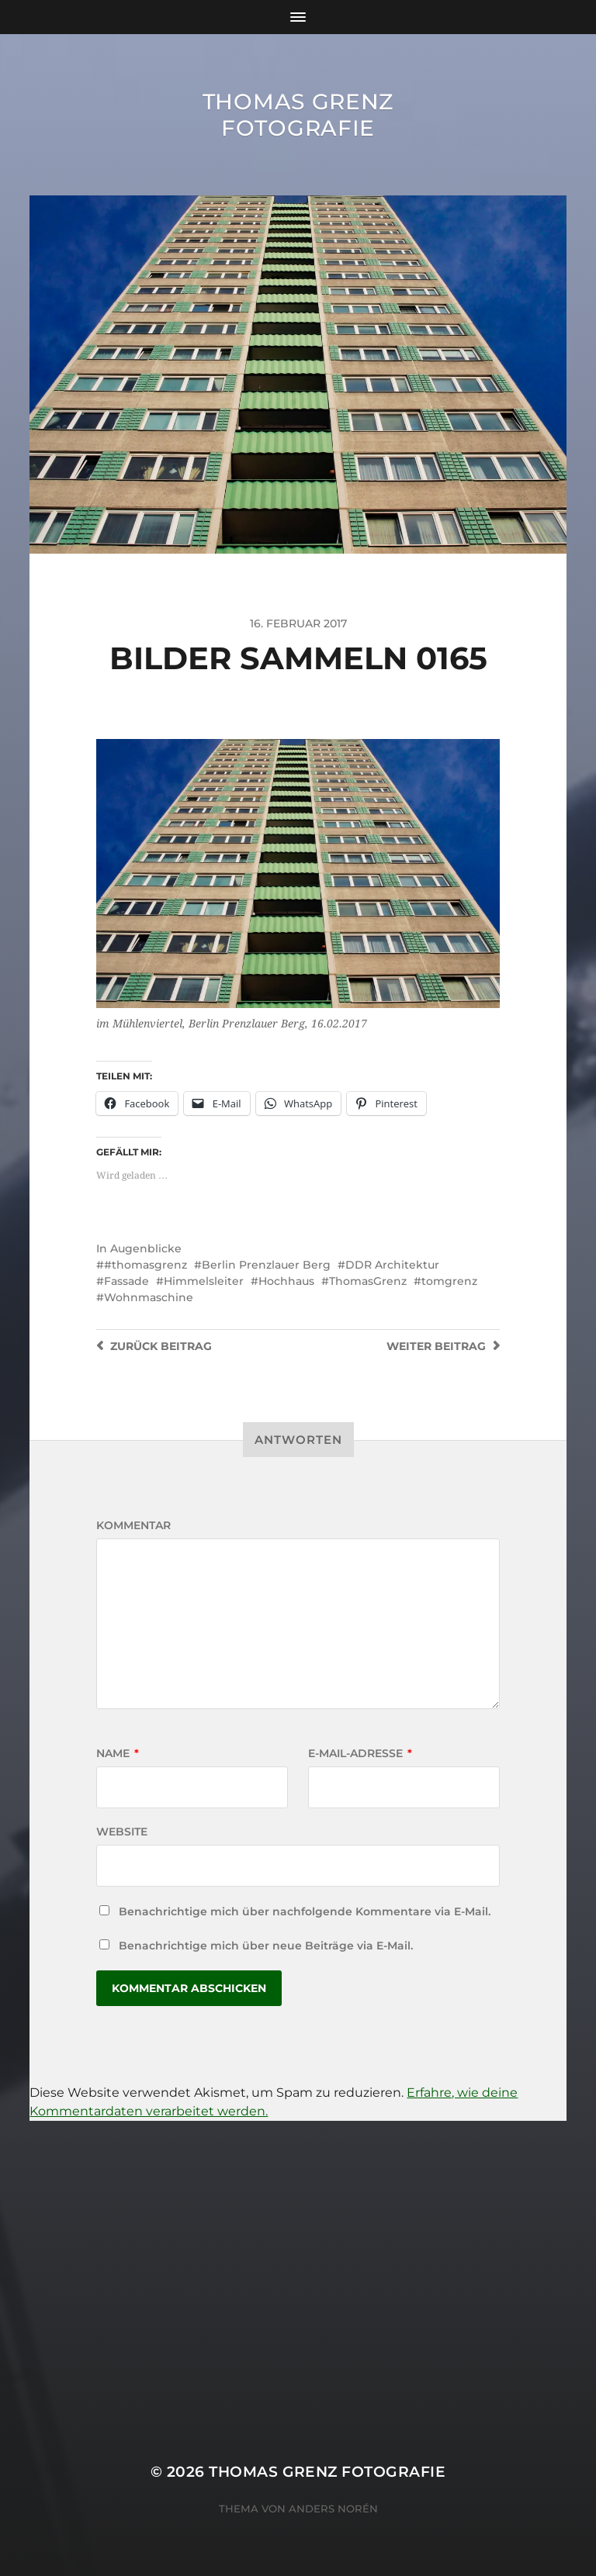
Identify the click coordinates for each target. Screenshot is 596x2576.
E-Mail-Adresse (360, 1753)
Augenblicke (146, 1248)
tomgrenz (449, 1281)
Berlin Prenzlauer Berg (266, 1265)
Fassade (126, 1281)
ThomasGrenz (368, 1281)
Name (117, 1753)
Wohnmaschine (148, 1297)
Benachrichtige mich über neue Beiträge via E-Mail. (266, 1946)
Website (121, 1832)
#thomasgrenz (145, 1265)
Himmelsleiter (204, 1281)
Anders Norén (333, 2508)
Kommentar (133, 1525)
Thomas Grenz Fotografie (298, 114)
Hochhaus (286, 1281)
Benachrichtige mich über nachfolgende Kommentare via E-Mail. (304, 1911)
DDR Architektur (392, 1265)
